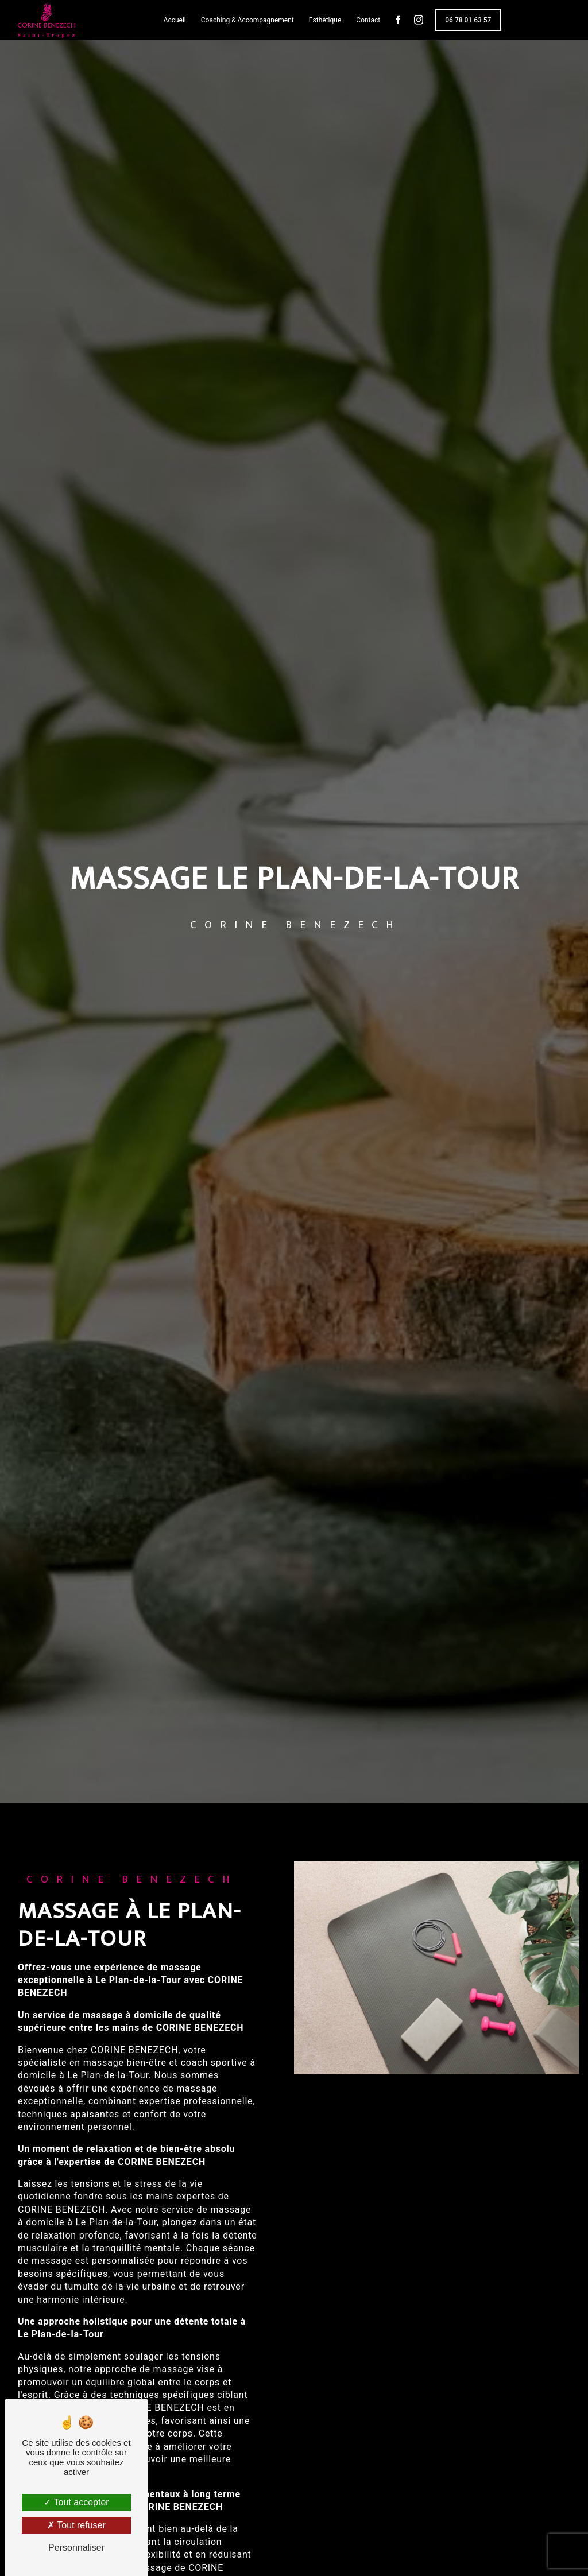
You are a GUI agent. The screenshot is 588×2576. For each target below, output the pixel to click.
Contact (368, 20)
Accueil (175, 20)
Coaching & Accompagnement (247, 20)
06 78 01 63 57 (468, 20)
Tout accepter (76, 2502)
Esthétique (325, 20)
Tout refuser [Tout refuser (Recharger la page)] (76, 2525)
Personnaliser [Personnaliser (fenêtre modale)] (76, 2547)
